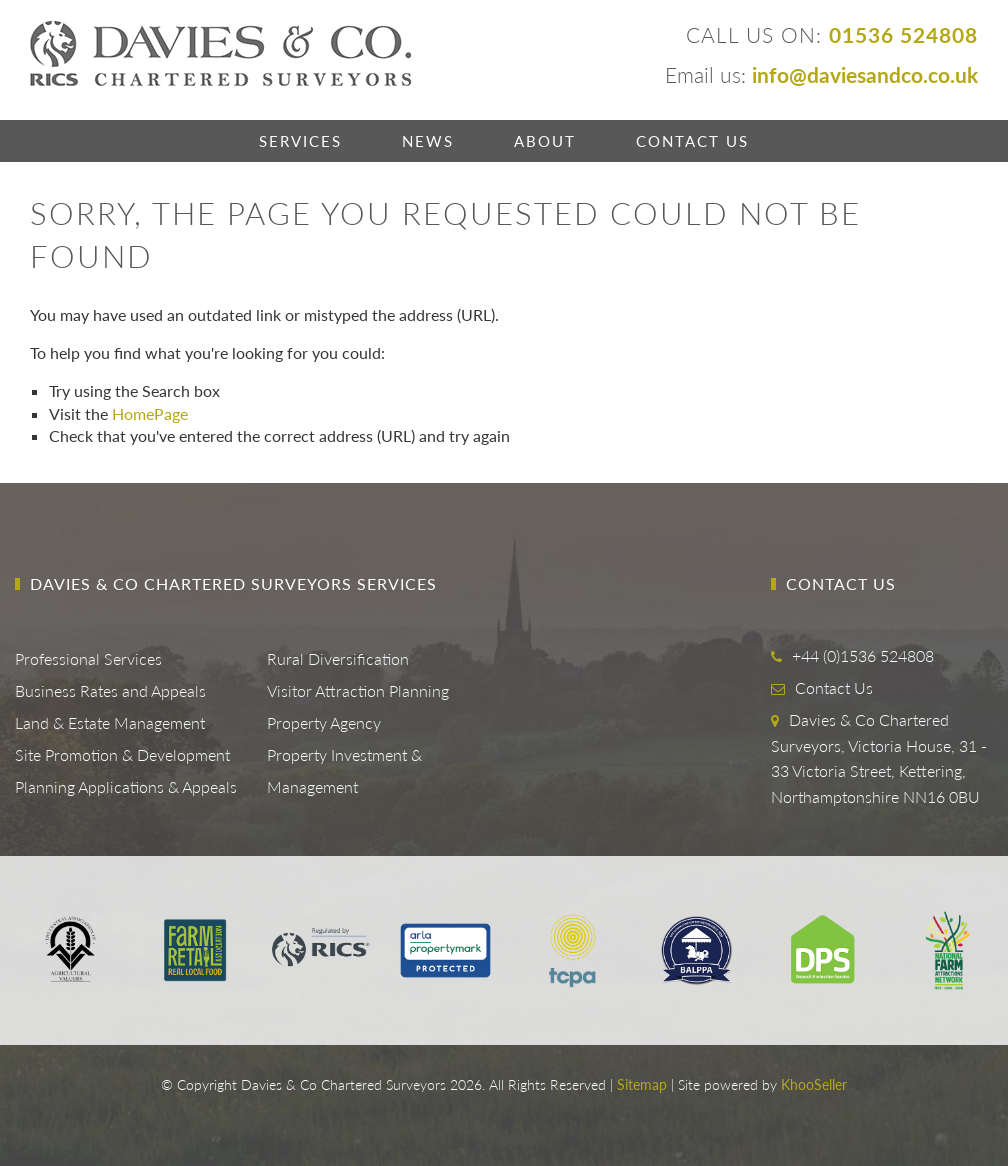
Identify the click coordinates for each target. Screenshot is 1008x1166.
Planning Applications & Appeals (126, 786)
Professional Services (88, 658)
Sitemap (642, 1084)
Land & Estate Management (110, 722)
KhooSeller (814, 1084)
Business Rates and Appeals (110, 690)
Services (300, 141)
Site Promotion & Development (122, 754)
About (545, 141)
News (428, 141)
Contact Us (692, 141)
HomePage (150, 413)
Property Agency (324, 722)
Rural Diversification (338, 658)
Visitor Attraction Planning (358, 690)
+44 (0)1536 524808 (863, 655)
